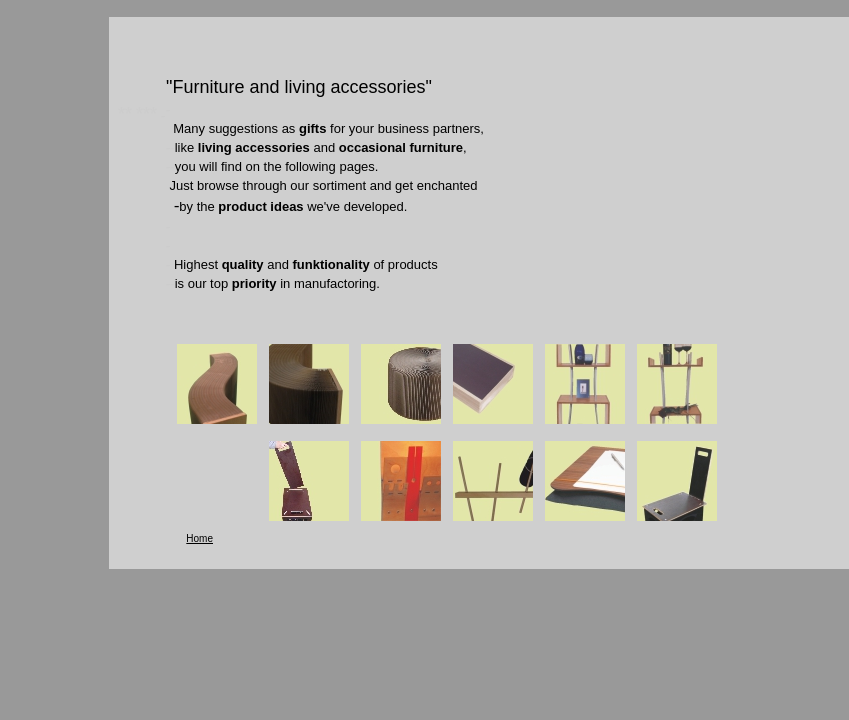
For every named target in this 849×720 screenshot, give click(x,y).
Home (199, 538)
